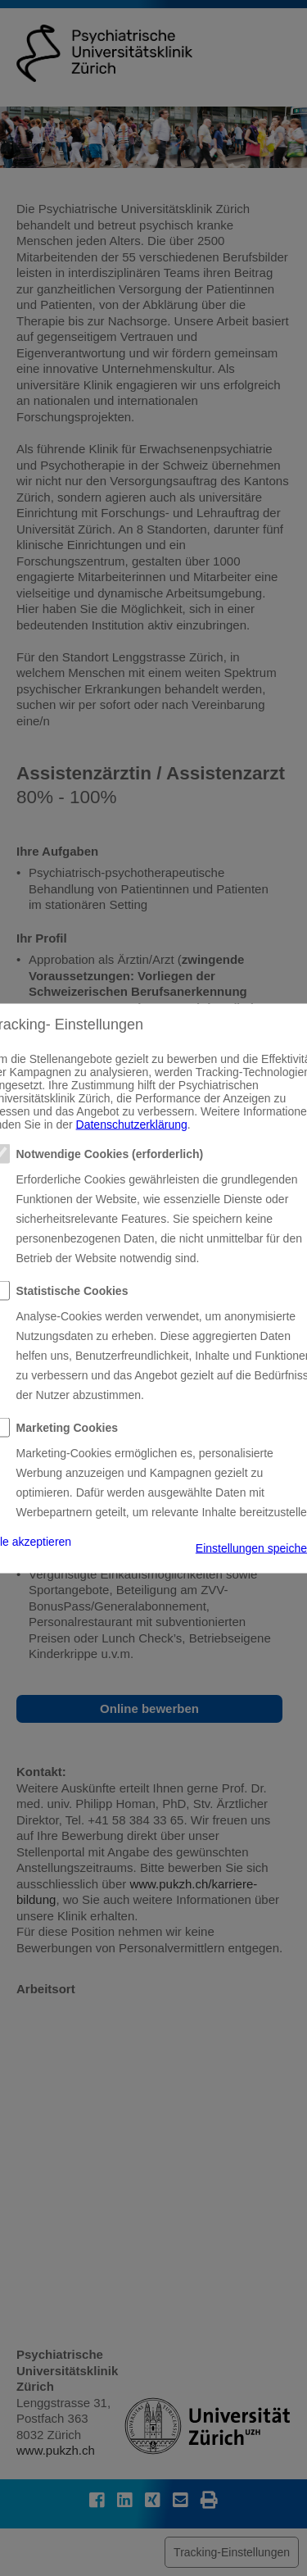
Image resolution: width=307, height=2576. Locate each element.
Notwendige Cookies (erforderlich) (110, 1153)
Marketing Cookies (67, 1426)
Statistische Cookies (72, 1290)
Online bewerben (149, 1708)
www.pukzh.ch (55, 2450)
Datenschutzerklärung (131, 1123)
